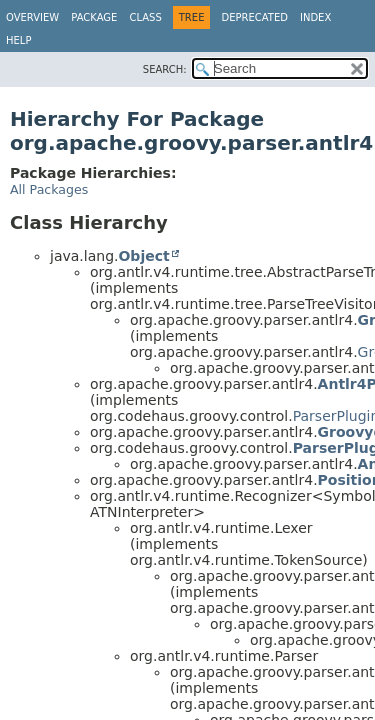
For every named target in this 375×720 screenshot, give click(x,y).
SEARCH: (165, 69)
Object (143, 256)
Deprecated (254, 17)
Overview (32, 17)
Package (94, 17)
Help (18, 40)
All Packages (49, 189)
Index (315, 17)
